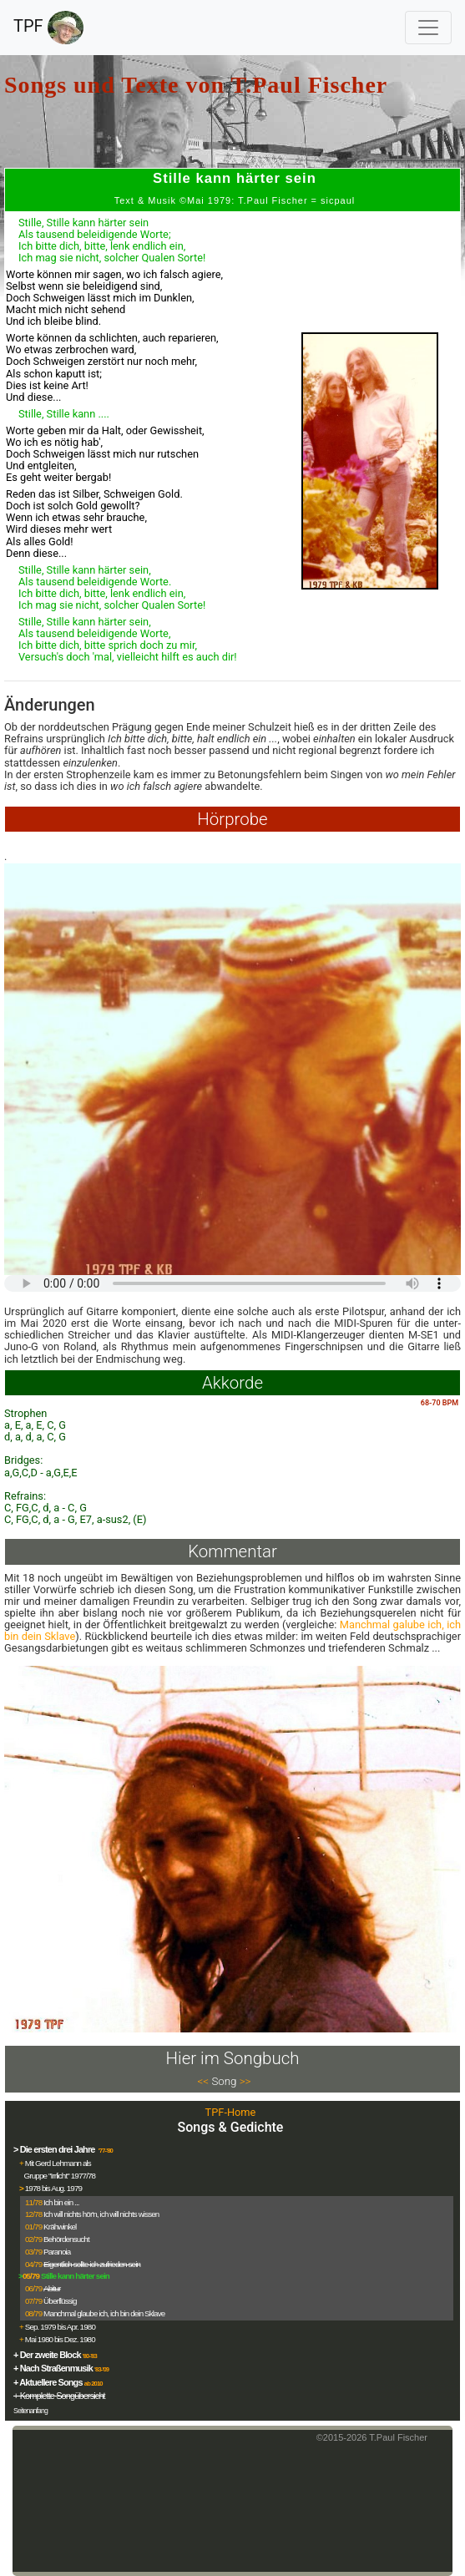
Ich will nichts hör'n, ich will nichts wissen (101, 2214)
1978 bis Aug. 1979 (53, 2188)
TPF (48, 27)
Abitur (51, 2288)
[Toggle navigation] (428, 27)
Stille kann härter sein (75, 2275)
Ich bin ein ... (61, 2202)
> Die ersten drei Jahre (55, 2149)
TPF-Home (230, 2112)
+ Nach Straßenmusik (53, 2368)
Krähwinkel (59, 2226)
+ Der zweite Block (47, 2355)
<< (204, 2081)
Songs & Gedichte (231, 2127)
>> (245, 2081)
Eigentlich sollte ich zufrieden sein (91, 2264)
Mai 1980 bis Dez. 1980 (60, 2339)
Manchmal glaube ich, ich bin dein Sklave (103, 2313)
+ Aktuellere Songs (48, 2382)
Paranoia (56, 2251)
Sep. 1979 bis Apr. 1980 (60, 2326)
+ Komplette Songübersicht (59, 2396)
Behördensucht (66, 2239)
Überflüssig (60, 2300)
